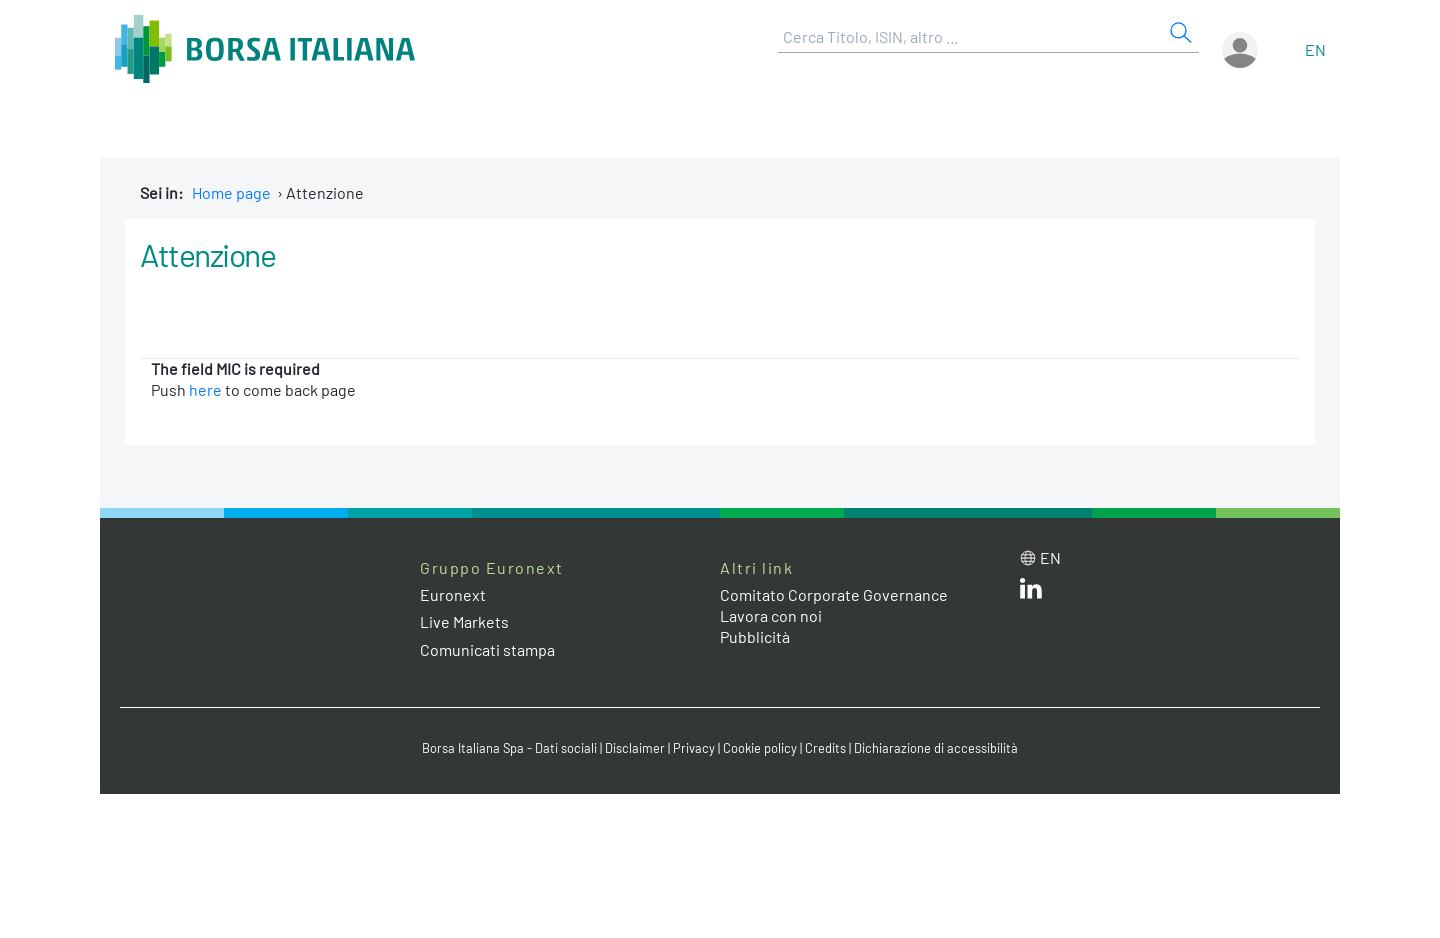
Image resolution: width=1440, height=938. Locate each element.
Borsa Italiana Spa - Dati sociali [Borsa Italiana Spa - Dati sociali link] (509, 748)
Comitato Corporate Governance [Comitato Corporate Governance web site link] (834, 594)
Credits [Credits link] (825, 748)
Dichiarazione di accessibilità (936, 748)
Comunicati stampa (487, 649)
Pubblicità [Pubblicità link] (755, 636)
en (1315, 49)
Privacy (694, 748)
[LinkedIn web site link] (1031, 592)
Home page (231, 192)
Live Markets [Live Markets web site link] (464, 621)
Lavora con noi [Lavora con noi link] (771, 615)
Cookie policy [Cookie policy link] (760, 748)
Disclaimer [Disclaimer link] (635, 748)
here (205, 389)
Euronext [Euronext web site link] (453, 594)
